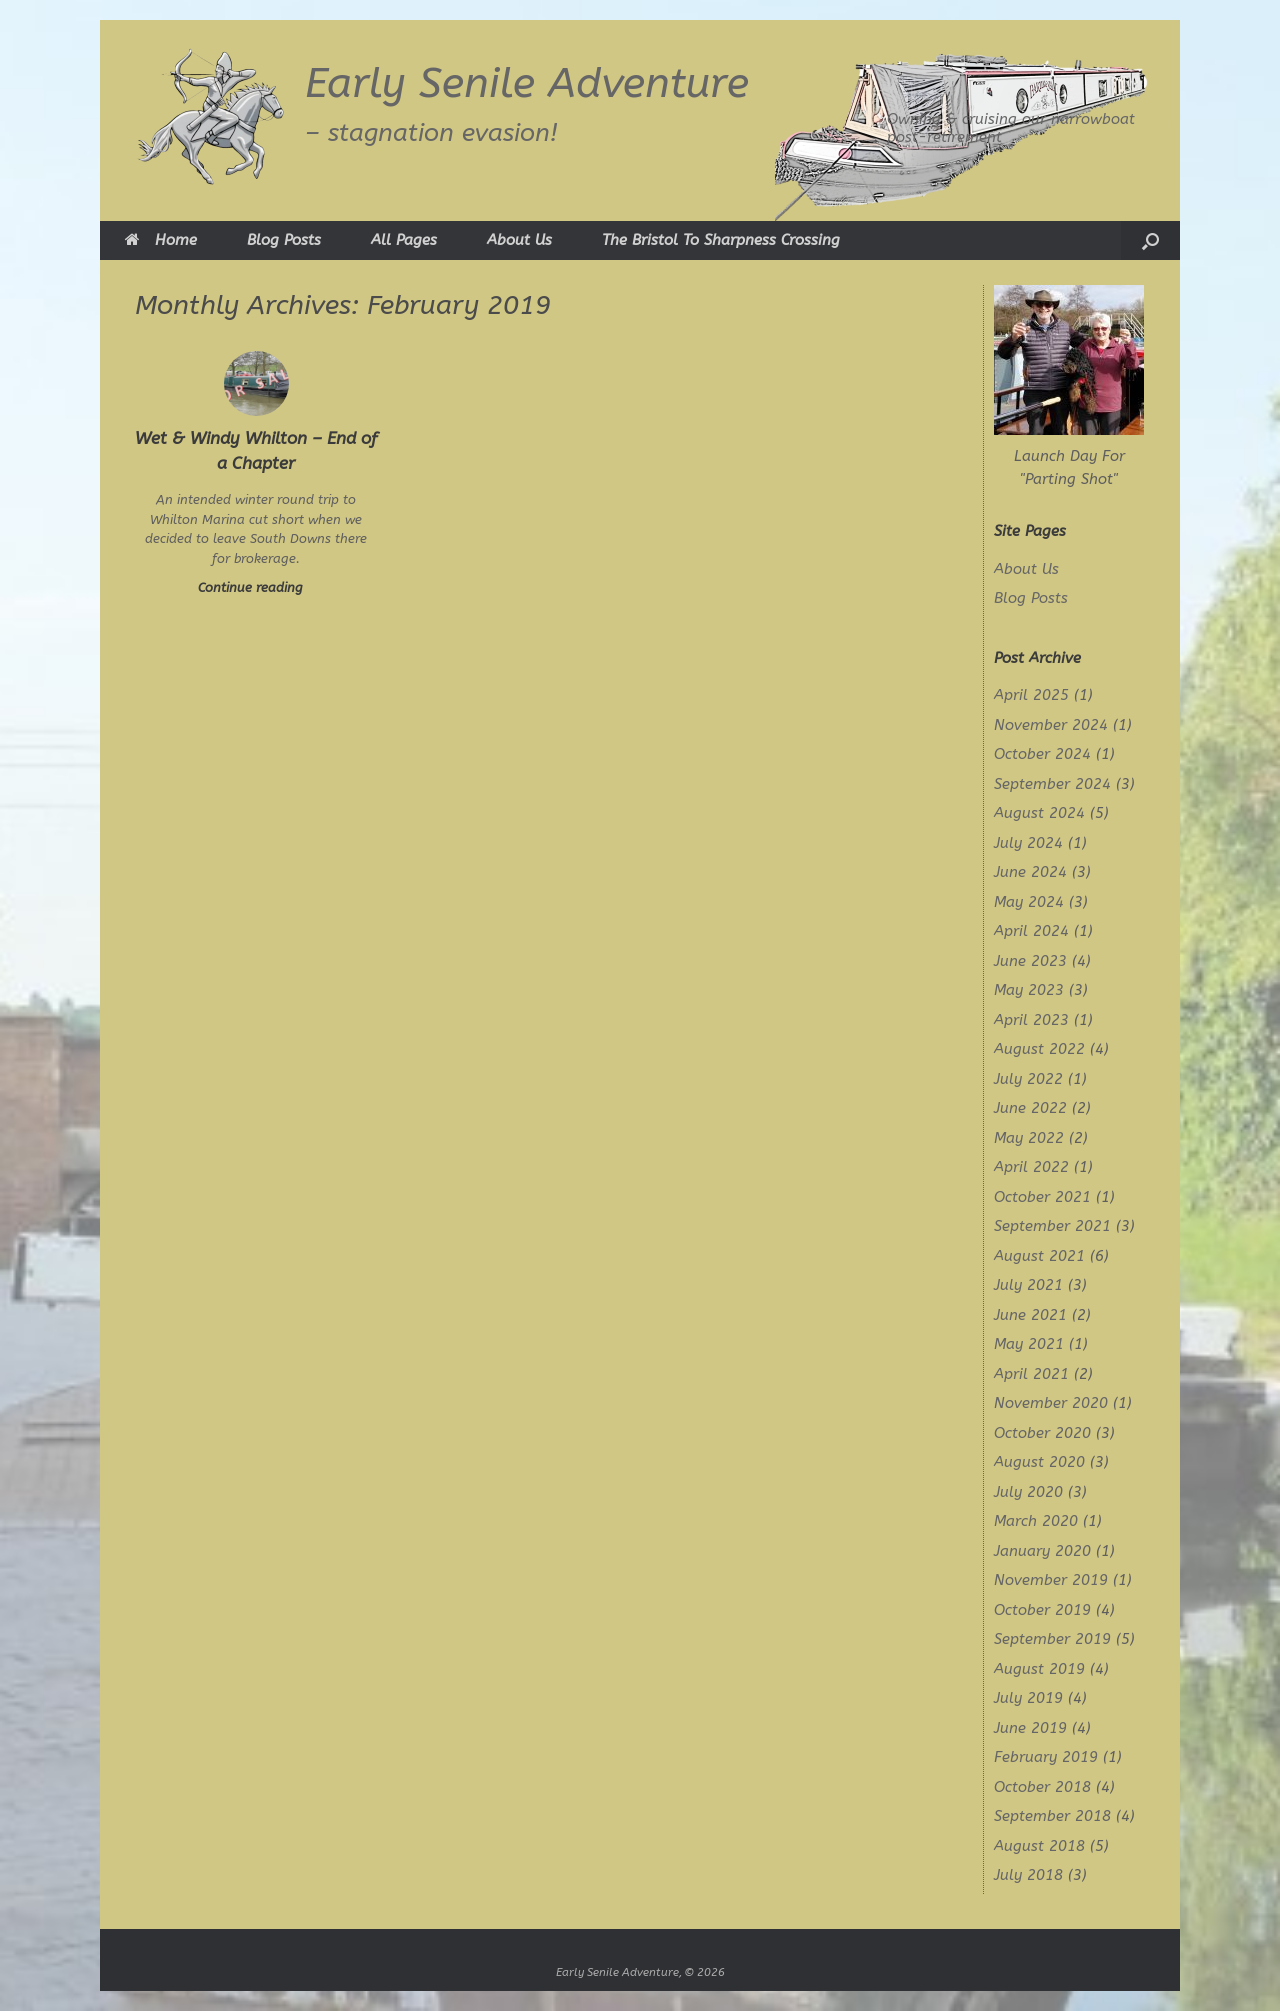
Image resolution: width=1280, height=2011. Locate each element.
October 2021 (1042, 1197)
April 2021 (1031, 1374)
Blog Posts (284, 240)
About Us (519, 240)
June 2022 (1030, 1108)
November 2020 (1051, 1403)
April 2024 (1031, 931)
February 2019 (1046, 1757)
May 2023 (1029, 990)
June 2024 (1030, 872)
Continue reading (256, 587)
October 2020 (1042, 1433)
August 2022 (1039, 1049)
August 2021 (1039, 1256)
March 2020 (1036, 1521)
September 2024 (1052, 784)
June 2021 (1030, 1315)
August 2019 (1039, 1669)
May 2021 (1029, 1344)
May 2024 (1029, 902)
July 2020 (1028, 1492)
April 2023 (1031, 1020)
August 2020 (1039, 1462)
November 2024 (1051, 725)
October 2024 (1042, 754)
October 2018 (1042, 1787)
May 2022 (1029, 1138)
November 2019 (1051, 1580)
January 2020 (1042, 1551)
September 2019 (1052, 1639)
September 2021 (1052, 1226)
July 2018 (1028, 1875)
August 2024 (1039, 813)
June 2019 (1030, 1728)
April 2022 (1031, 1167)
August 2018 (1039, 1846)
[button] (1150, 240)
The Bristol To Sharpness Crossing (721, 240)
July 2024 (1028, 843)
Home (161, 240)
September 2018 (1052, 1816)
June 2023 (1030, 961)
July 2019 (1028, 1698)
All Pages (404, 240)
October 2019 (1042, 1610)
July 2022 (1028, 1079)
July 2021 (1028, 1285)
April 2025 (1031, 695)
